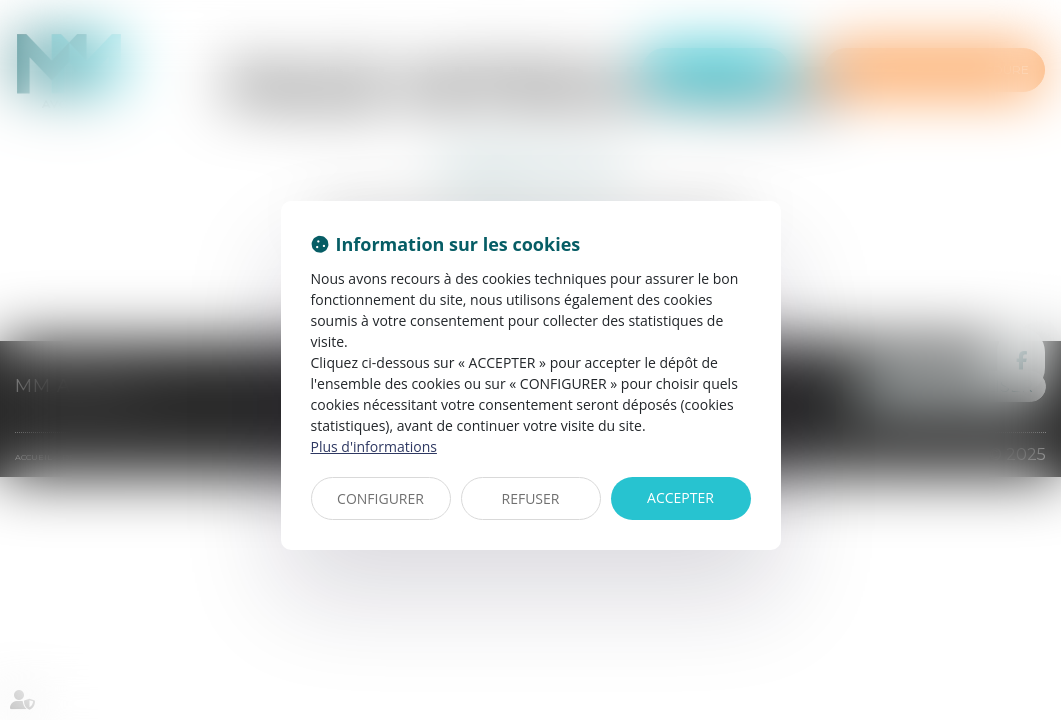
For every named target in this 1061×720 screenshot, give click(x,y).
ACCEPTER (680, 497)
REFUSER (531, 498)
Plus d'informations (374, 446)
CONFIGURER (380, 498)
